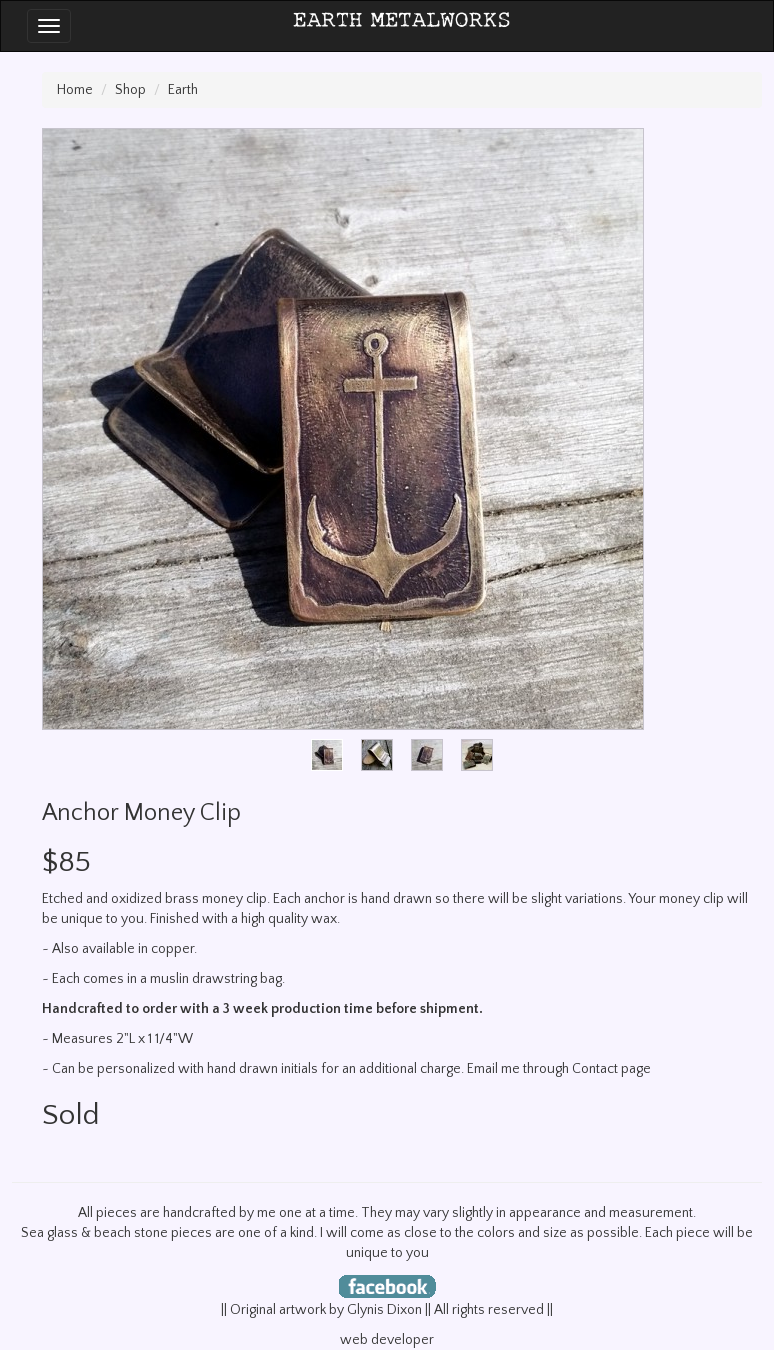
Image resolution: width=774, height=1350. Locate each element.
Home (75, 90)
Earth (183, 90)
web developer (387, 1340)
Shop (130, 90)
